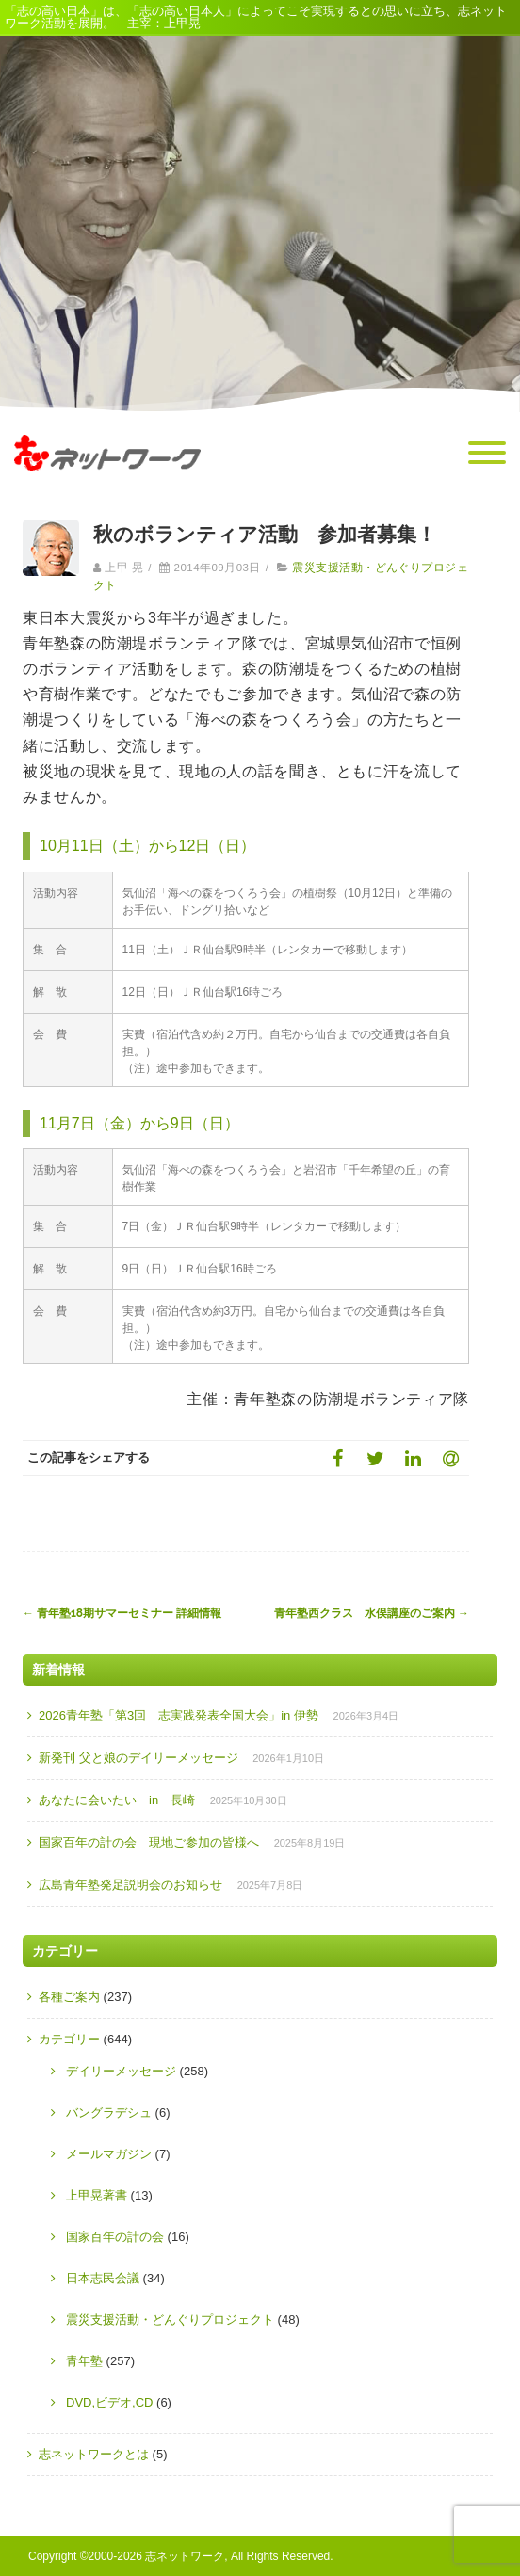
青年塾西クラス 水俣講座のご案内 (371, 1613)
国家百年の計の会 (115, 2237)
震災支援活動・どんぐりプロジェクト (170, 2319)
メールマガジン (109, 2154)
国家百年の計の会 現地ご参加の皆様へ (149, 1842)
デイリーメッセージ (121, 2071)
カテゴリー (69, 2039)
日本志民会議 (102, 2278)
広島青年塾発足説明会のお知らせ (130, 1885)
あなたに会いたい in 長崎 (117, 1800)
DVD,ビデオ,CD (109, 2402)
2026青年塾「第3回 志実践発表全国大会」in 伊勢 (178, 1715)
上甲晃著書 (96, 2195)
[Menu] (487, 453)
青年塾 (84, 2361)
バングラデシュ (109, 2112)
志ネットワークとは (94, 2454)
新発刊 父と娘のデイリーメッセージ (138, 1758)
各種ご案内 (69, 1997)
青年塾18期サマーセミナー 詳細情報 (122, 1613)
